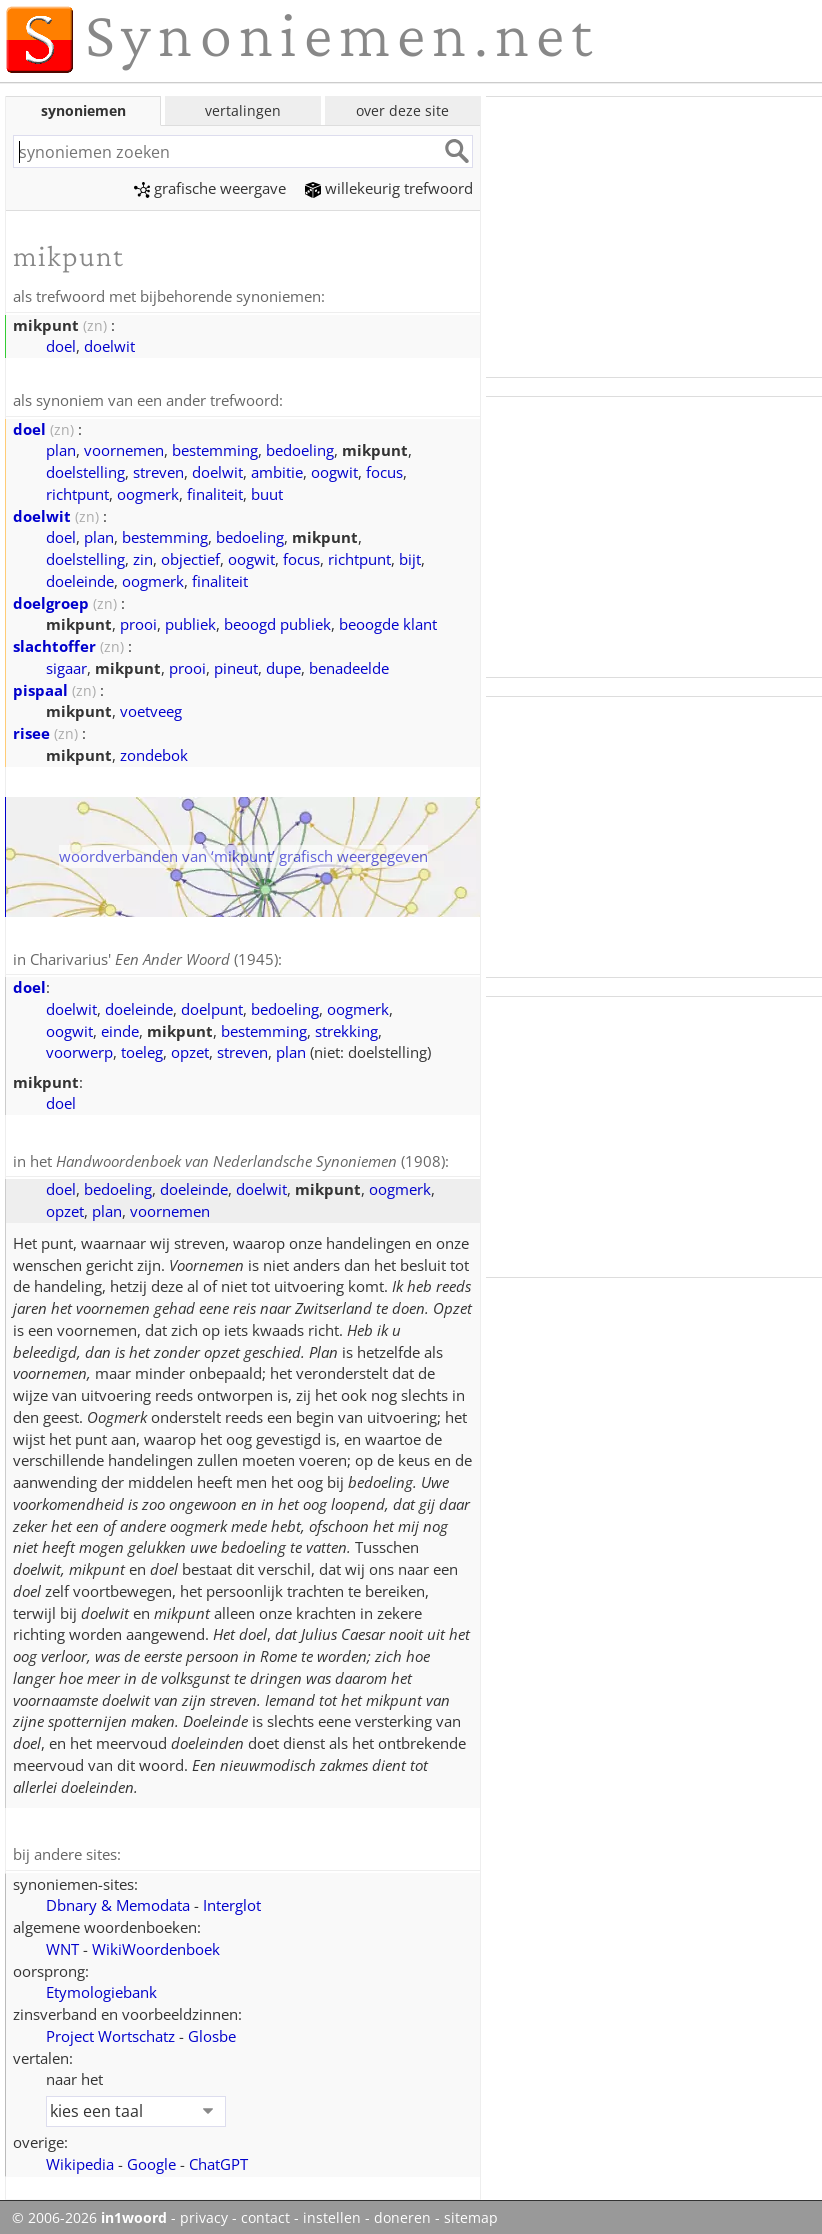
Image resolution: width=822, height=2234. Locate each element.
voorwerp (79, 1049)
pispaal (40, 688)
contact (265, 2213)
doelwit (109, 345)
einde (120, 1028)
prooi (138, 622)
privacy (204, 2213)
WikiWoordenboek (156, 1944)
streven (158, 470)
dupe (283, 666)
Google (151, 2159)
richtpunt (77, 492)
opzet (190, 1049)
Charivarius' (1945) (154, 957)
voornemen (124, 448)
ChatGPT (218, 2159)
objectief (190, 557)
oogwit (334, 470)
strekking (346, 1028)
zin (143, 557)
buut (267, 492)
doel (61, 345)
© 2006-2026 (89, 2213)
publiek (190, 622)
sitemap (471, 2213)
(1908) (250, 1158)
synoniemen (83, 110)
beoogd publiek (277, 622)
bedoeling (300, 448)
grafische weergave (210, 188)
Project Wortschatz (110, 2031)
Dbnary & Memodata (118, 1900)
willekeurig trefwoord (389, 188)
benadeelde (349, 666)
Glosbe (212, 2031)
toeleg (142, 1049)
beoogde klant (388, 622)
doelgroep (51, 601)
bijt (410, 557)
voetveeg (151, 709)
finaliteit (215, 492)
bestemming (215, 448)
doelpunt (212, 1006)
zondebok (154, 753)
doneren (402, 2213)
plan (61, 448)
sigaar (66, 666)
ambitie (277, 470)
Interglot (232, 1900)
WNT (62, 1944)
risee (31, 731)
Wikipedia (80, 2159)
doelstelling (85, 470)
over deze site (402, 110)
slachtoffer (54, 644)
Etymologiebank (101, 1987)
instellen (332, 2213)
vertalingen (243, 110)
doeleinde (80, 579)
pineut (236, 666)
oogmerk (148, 492)
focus (384, 470)
